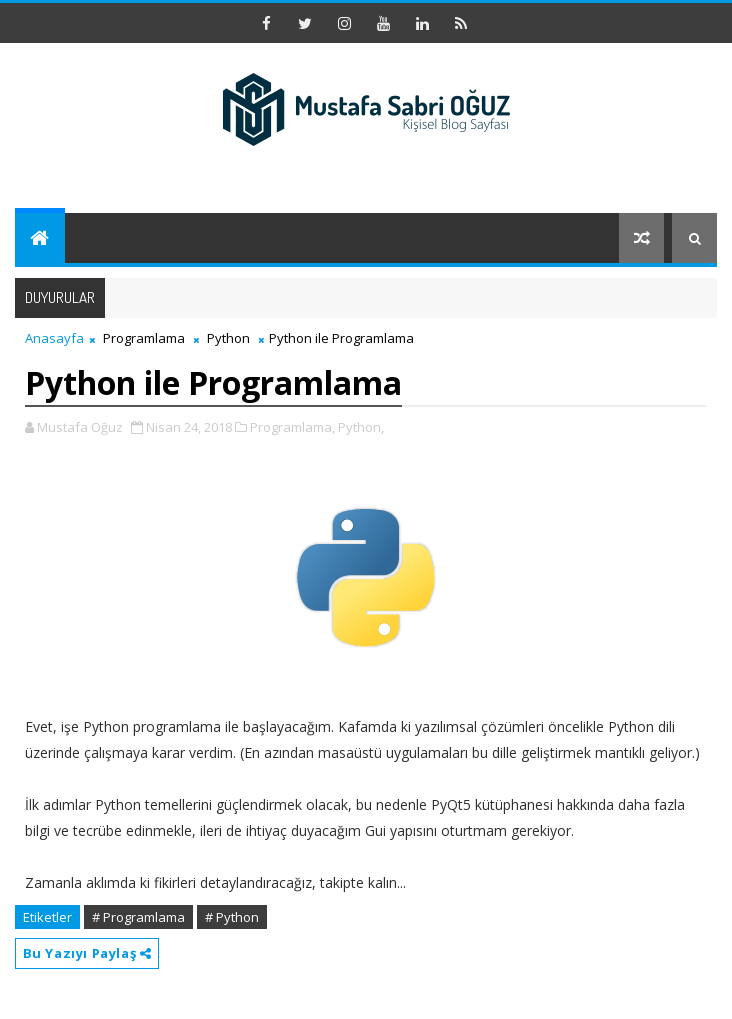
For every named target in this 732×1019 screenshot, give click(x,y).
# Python (232, 917)
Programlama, (292, 427)
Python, (361, 427)
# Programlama (138, 917)
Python (228, 338)
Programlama (144, 338)
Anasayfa (54, 338)
